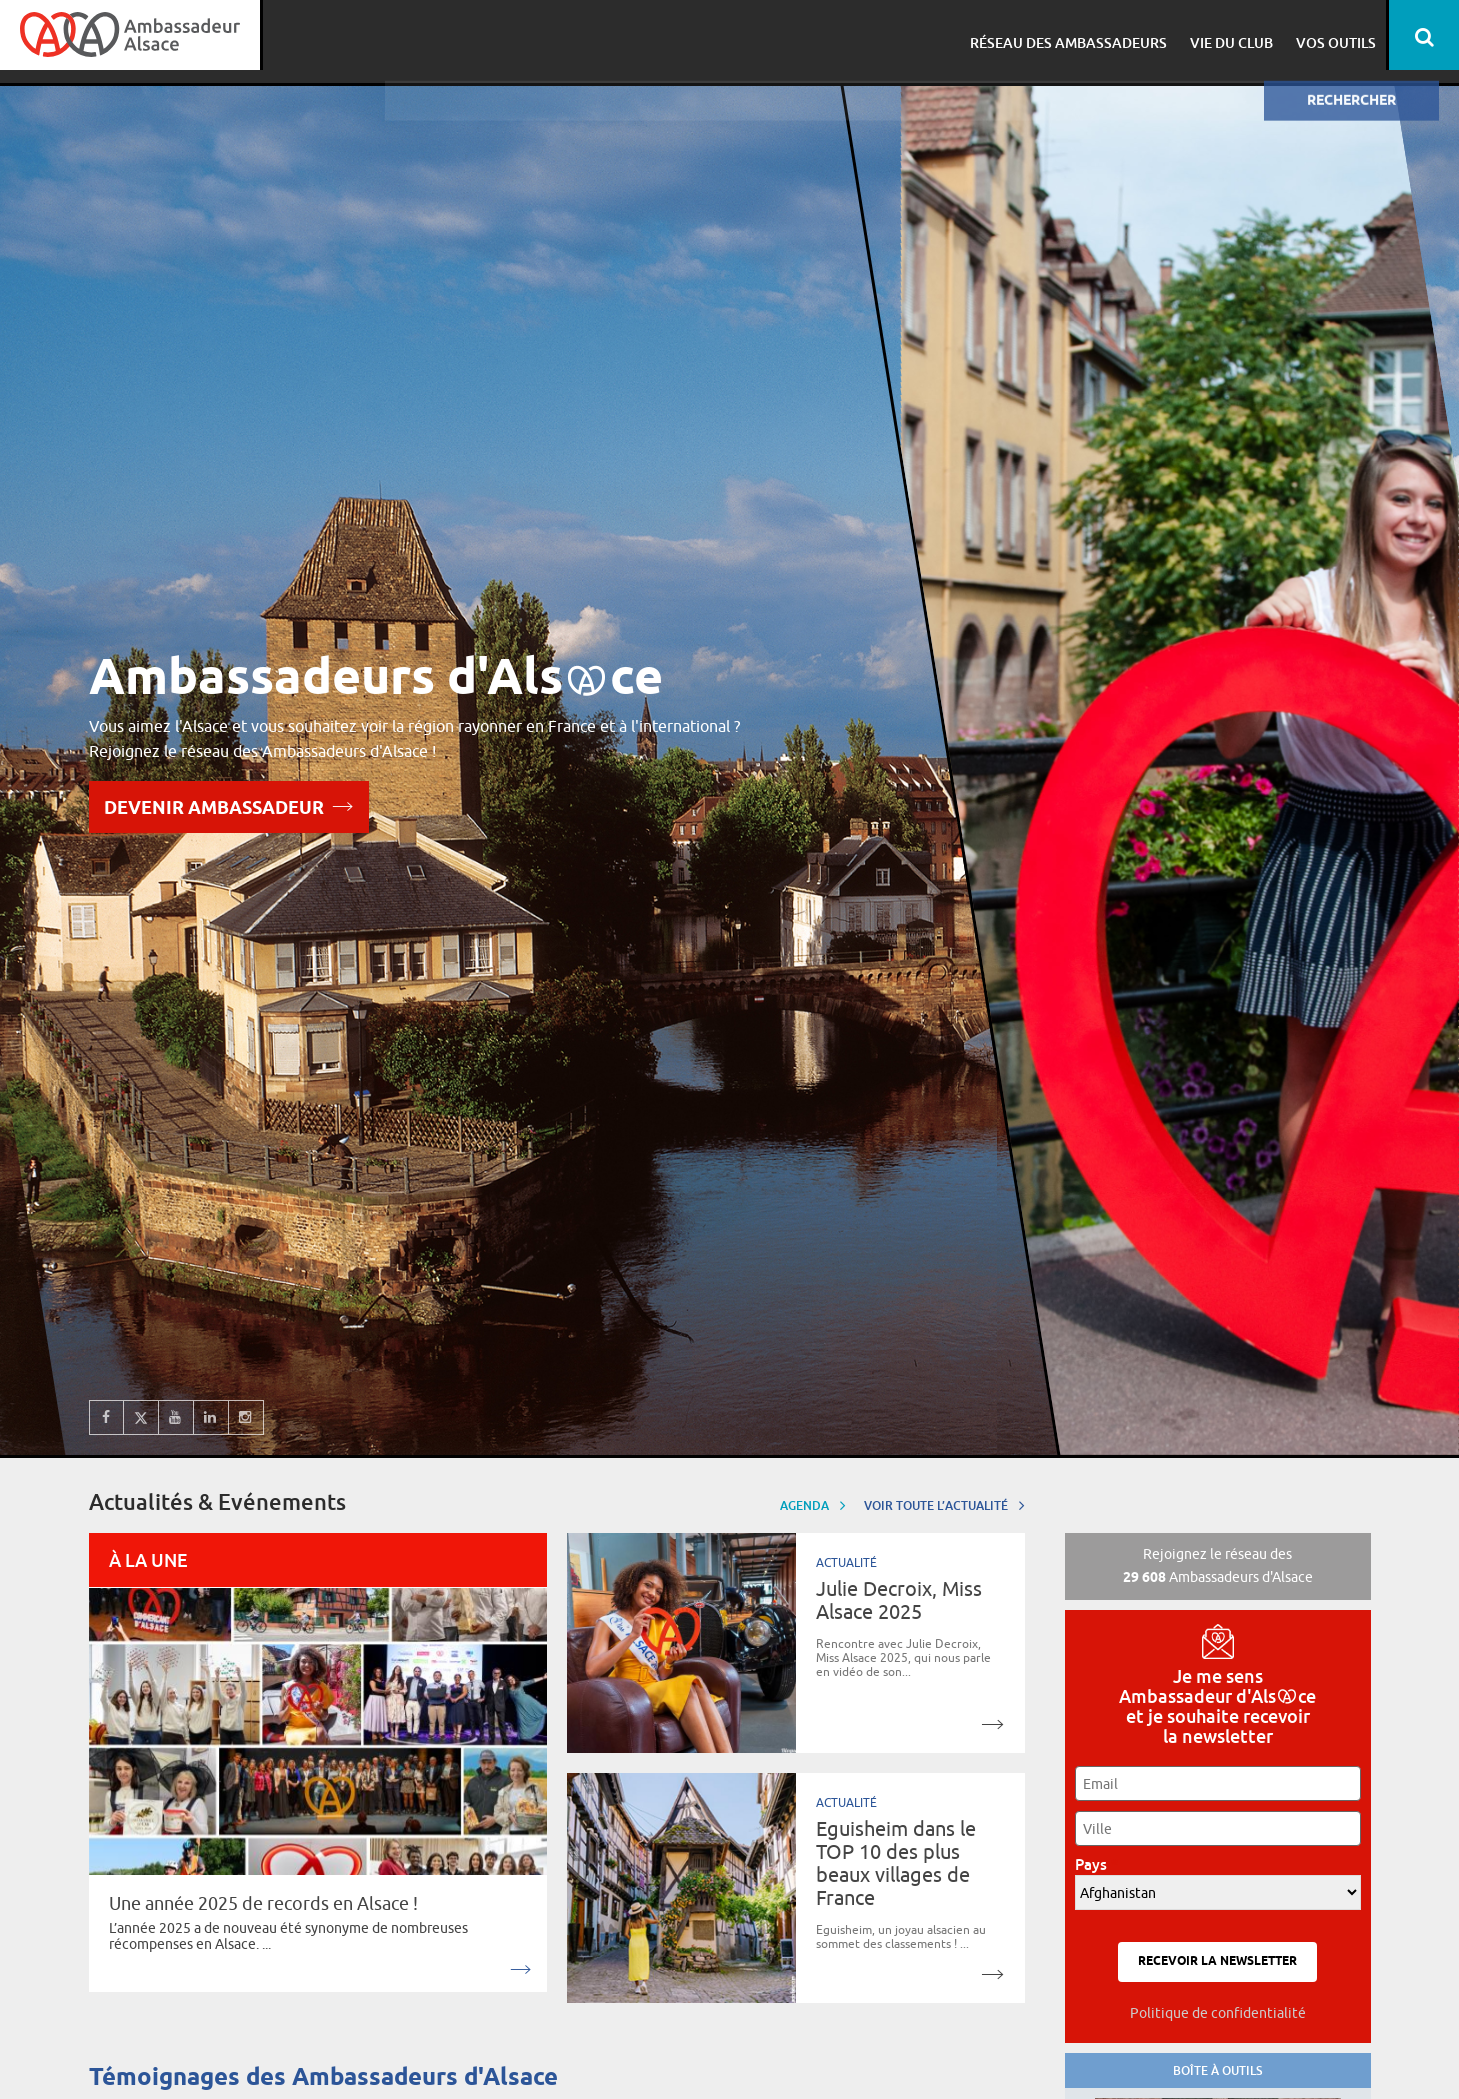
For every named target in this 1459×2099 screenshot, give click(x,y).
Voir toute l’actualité (944, 1504)
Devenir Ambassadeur (229, 805)
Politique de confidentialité (1218, 2013)
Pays (1096, 1864)
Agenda (813, 1504)
